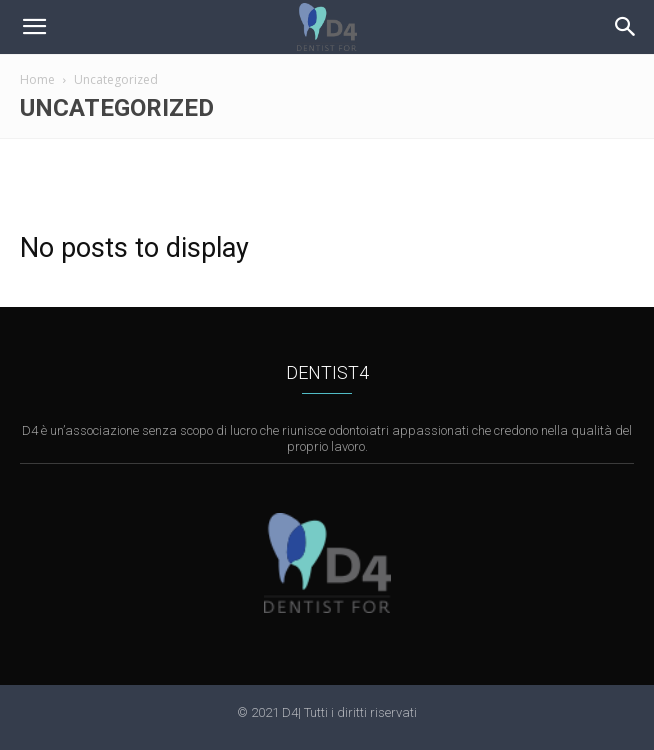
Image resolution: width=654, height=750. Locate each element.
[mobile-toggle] (34, 27)
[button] (626, 27)
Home (37, 79)
